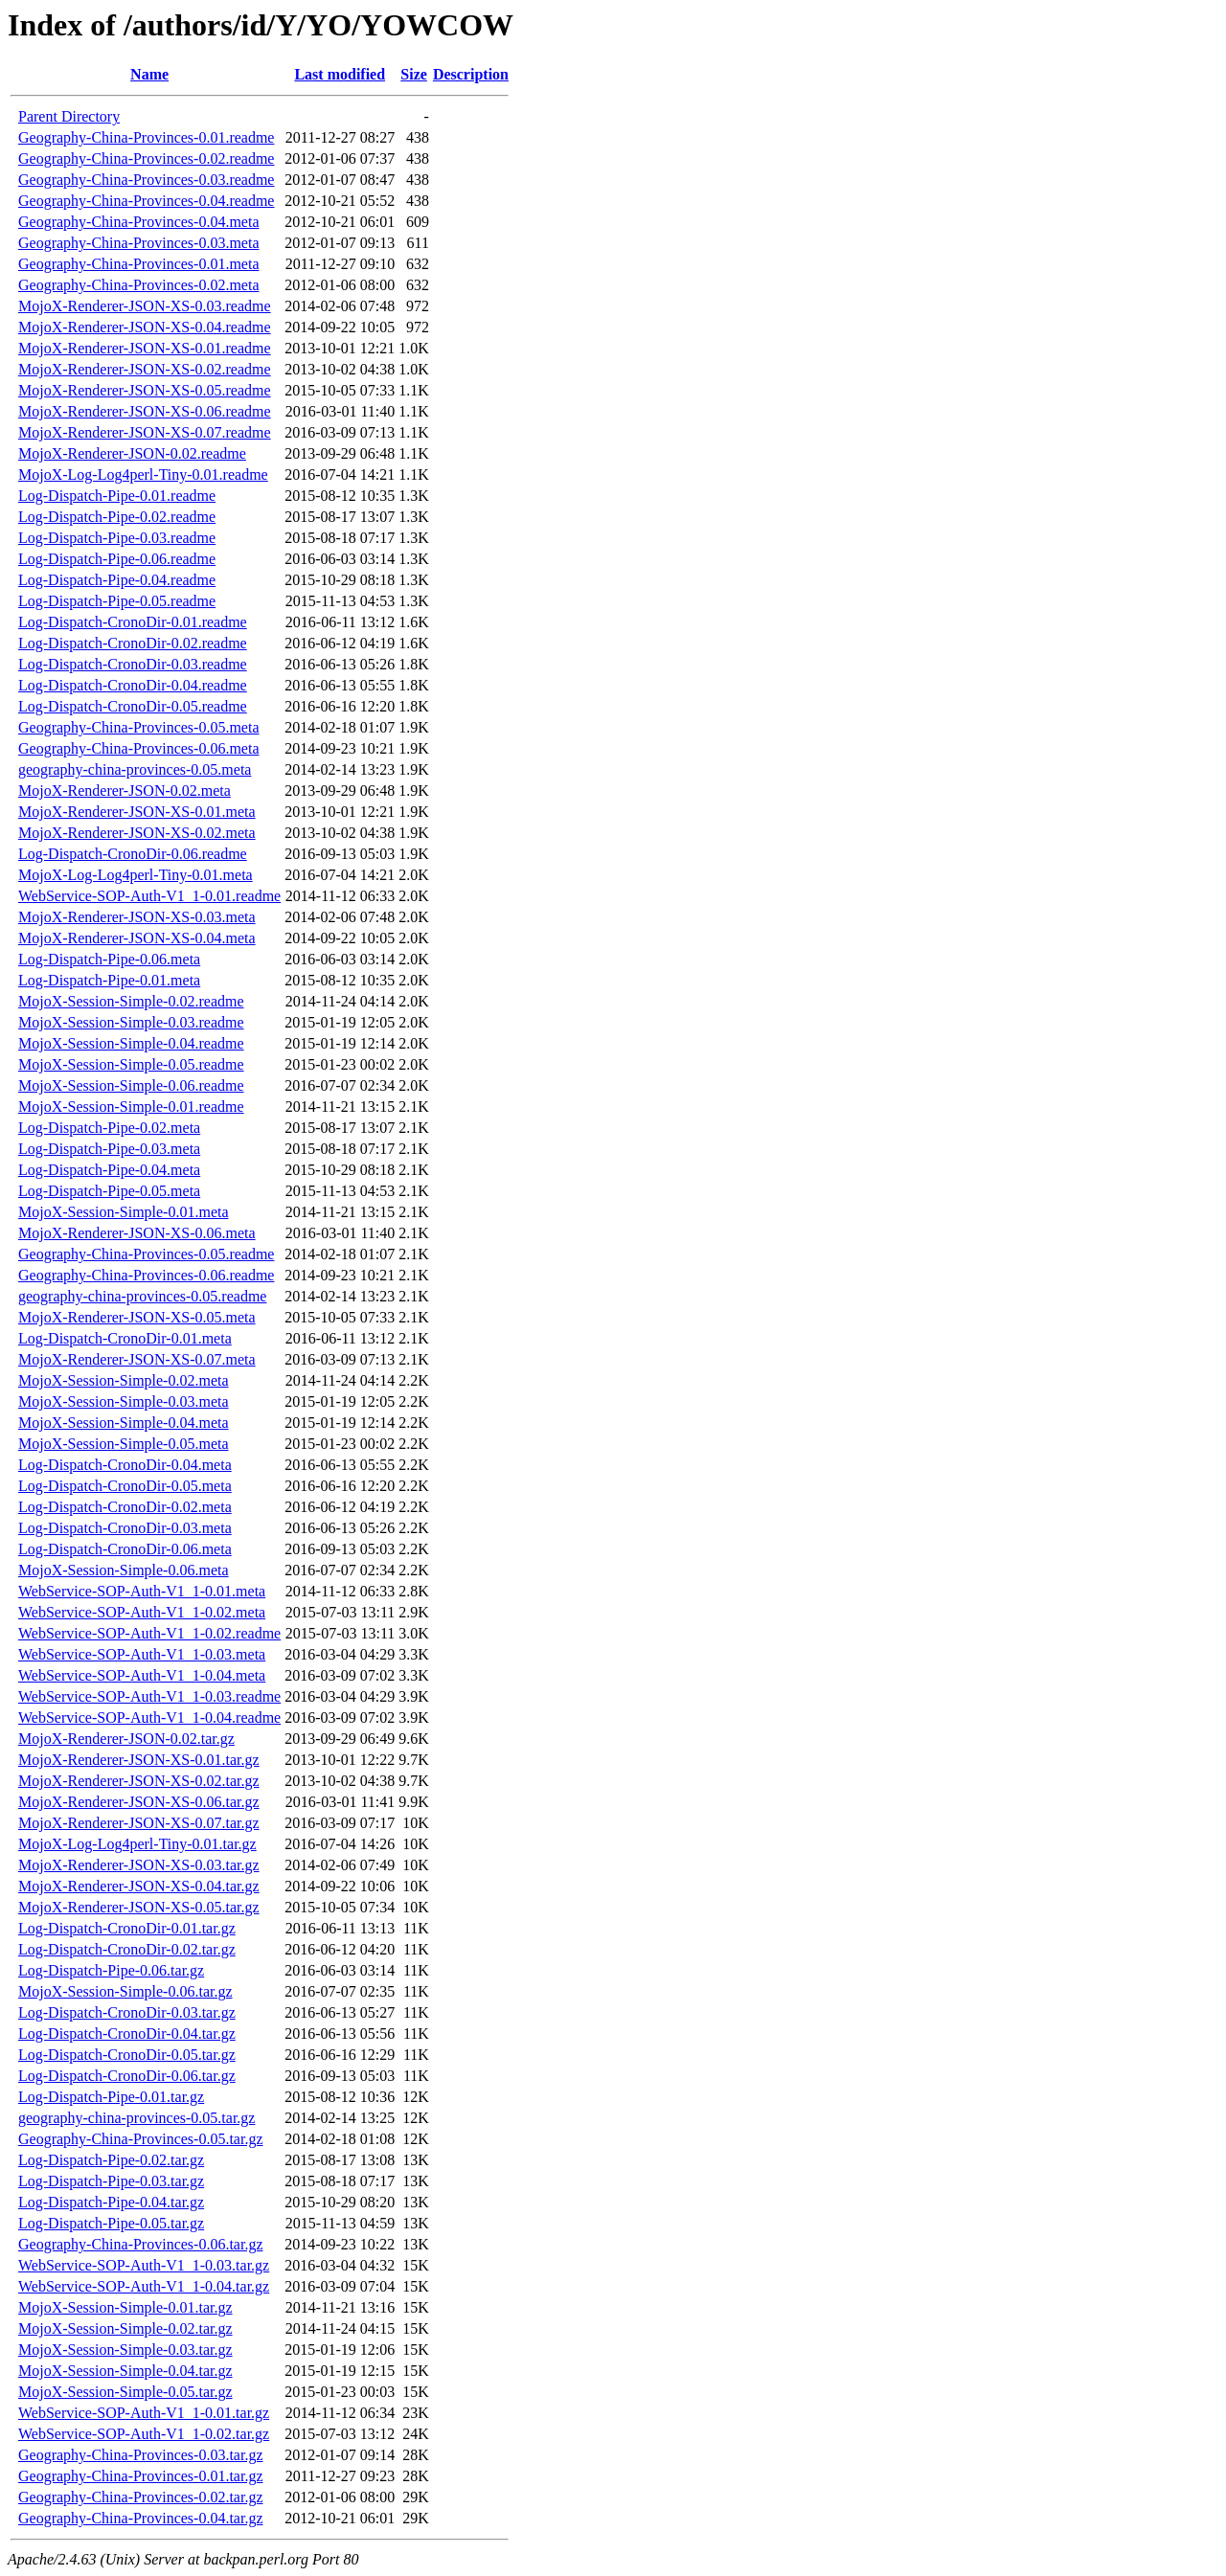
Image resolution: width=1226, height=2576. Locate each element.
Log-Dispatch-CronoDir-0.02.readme (132, 643)
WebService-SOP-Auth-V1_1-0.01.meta (141, 1591)
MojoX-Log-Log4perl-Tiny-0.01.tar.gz (137, 1844)
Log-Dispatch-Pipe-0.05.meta (109, 1191)
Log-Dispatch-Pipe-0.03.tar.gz (111, 2181)
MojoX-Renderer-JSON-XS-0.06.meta (137, 1233)
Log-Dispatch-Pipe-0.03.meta (109, 1149)
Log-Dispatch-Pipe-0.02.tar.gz (111, 2160)
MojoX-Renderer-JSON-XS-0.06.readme (144, 411)
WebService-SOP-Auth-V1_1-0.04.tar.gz (143, 2286)
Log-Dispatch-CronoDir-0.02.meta (125, 1507)
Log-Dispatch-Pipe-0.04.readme (117, 580)
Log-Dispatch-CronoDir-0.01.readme (132, 622)
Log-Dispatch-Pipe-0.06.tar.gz (111, 1970)
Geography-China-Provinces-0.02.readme (146, 158)
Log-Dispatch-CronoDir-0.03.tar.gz (127, 2012)
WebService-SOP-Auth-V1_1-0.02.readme (149, 1633)
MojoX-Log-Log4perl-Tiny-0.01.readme (143, 474)
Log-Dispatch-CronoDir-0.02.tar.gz (127, 1949)
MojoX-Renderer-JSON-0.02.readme (132, 453)
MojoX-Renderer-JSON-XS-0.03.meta (137, 917)
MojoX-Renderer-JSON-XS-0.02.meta (137, 833)
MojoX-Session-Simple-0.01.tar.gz (125, 2307)
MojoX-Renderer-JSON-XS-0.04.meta (137, 938)
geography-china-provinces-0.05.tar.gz (136, 2118)
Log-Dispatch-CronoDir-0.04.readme (132, 685)
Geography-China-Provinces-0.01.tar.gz (140, 2476)
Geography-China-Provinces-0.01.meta (138, 264)
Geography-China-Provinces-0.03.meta (138, 243)
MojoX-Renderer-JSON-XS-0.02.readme (144, 369)
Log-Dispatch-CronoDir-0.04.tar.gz (127, 2033)
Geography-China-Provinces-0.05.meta (138, 727)
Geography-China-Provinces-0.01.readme (146, 137)
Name (149, 74)
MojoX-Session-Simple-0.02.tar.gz (125, 2328)
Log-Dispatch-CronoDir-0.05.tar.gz (127, 2054)
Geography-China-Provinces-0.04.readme (146, 200)
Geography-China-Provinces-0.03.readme (146, 179)
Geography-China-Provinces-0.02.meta (138, 285)
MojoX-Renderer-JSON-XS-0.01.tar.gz (139, 1759)
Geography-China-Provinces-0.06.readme (146, 1275)
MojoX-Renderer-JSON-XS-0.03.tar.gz (139, 1865)
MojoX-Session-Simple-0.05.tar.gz (125, 2392)
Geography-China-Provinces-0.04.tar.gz (140, 2518)
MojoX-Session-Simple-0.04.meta (123, 1422)
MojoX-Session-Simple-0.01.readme (131, 1106)
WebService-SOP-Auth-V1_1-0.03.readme (149, 1696)
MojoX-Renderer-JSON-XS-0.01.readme (144, 348)
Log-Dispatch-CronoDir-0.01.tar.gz (127, 1928)
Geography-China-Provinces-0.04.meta (138, 222)
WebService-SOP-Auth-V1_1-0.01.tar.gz (143, 2413)
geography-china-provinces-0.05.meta (134, 769)
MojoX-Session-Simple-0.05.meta (123, 1443)
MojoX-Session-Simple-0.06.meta (123, 1570)
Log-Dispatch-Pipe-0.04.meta (109, 1170)
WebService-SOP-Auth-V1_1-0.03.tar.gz (143, 2265)
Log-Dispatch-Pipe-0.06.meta (109, 959)
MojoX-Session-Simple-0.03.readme (131, 1022)
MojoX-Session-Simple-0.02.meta (123, 1380)
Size (413, 74)
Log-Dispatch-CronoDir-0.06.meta (125, 1549)
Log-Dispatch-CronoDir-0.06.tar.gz (127, 2076)
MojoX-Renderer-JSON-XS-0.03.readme (144, 306)
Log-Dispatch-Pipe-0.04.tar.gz (111, 2202)
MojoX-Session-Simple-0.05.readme (131, 1064)
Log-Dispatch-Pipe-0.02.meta (109, 1127)
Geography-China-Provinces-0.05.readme (146, 1254)
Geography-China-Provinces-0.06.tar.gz (140, 2244)
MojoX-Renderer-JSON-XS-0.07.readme (144, 432)
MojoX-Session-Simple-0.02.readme (131, 1001)
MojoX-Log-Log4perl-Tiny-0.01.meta (135, 875)
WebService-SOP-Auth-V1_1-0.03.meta (141, 1654)
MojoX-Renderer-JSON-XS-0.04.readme (144, 327)
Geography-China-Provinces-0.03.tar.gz (140, 2455)
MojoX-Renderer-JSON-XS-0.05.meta (137, 1317)
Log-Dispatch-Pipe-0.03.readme (117, 538)
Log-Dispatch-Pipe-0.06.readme (117, 559)
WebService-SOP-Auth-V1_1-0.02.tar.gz (143, 2434)
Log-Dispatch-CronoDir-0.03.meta (125, 1528)
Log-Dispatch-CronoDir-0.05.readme (132, 706)
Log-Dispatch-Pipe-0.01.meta (109, 980)
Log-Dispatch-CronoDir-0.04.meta (125, 1465)
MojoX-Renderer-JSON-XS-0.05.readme (144, 390)
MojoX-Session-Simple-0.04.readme (131, 1043)
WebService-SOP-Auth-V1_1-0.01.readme (149, 896)
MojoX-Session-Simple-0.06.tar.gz (125, 1991)
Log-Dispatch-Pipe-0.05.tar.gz (111, 2223)
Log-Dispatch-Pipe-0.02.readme (117, 516)
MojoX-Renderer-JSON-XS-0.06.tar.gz (139, 1802)
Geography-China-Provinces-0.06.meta (138, 748)
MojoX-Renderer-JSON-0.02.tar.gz (126, 1738)
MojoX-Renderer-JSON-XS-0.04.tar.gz (139, 1886)
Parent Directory (69, 116)
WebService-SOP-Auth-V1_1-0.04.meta (141, 1675)
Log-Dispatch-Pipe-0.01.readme (117, 495)
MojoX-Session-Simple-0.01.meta (123, 1212)
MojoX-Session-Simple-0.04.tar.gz (125, 2370)
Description (471, 74)
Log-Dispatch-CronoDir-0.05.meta (125, 1486)
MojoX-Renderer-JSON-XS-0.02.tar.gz (139, 1781)
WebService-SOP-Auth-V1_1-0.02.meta (141, 1612)
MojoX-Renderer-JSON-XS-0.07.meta (137, 1359)
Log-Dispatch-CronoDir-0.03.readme (132, 664)
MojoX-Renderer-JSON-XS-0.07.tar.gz (139, 1823)
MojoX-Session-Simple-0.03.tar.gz (125, 2349)
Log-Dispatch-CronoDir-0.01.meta (125, 1338)
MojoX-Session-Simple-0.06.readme (131, 1085)
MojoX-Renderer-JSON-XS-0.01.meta (137, 811)
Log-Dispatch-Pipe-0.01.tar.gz (111, 2097)
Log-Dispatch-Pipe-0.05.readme (117, 601)
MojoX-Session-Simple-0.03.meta (123, 1401)
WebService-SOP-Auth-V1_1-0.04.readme (149, 1717)
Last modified (339, 74)
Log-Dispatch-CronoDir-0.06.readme (132, 854)
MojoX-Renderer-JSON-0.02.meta (124, 790)
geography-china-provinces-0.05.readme (142, 1296)
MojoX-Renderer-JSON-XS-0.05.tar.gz (139, 1907)
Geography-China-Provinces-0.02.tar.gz (140, 2497)
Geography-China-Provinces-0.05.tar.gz (140, 2139)
